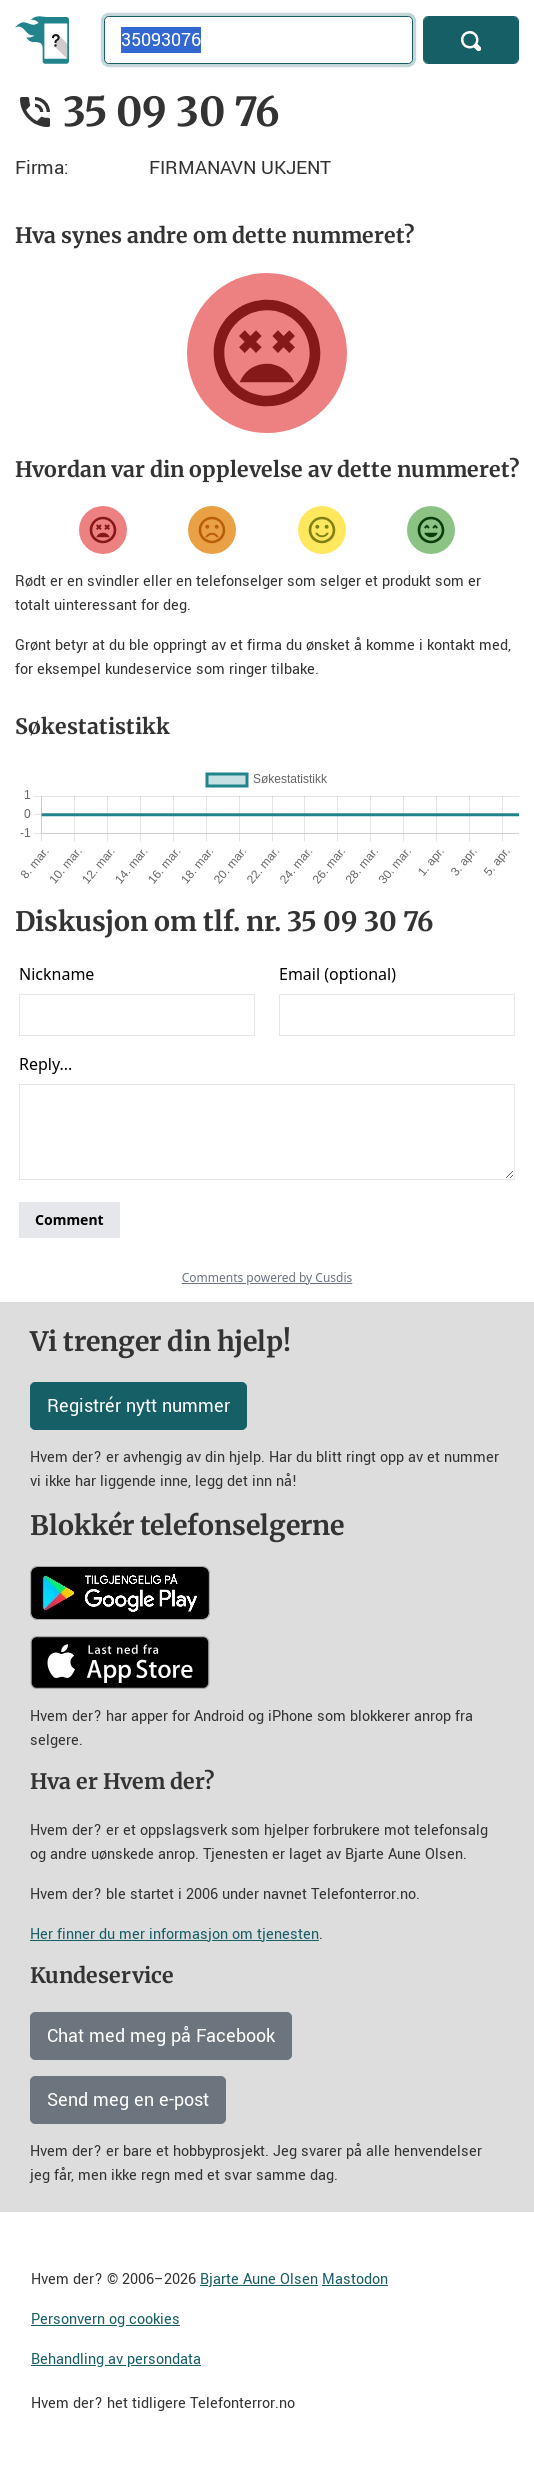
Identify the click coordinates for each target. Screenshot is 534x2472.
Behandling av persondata (116, 2359)
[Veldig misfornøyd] (103, 530)
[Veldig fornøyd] (431, 530)
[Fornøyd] (322, 530)
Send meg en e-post (128, 2100)
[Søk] (471, 40)
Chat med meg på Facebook (161, 2036)
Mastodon (355, 2279)
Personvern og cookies (105, 2319)
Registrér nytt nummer (138, 1406)
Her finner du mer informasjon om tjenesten (174, 1934)
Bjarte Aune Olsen (259, 2279)
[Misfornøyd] (212, 530)
